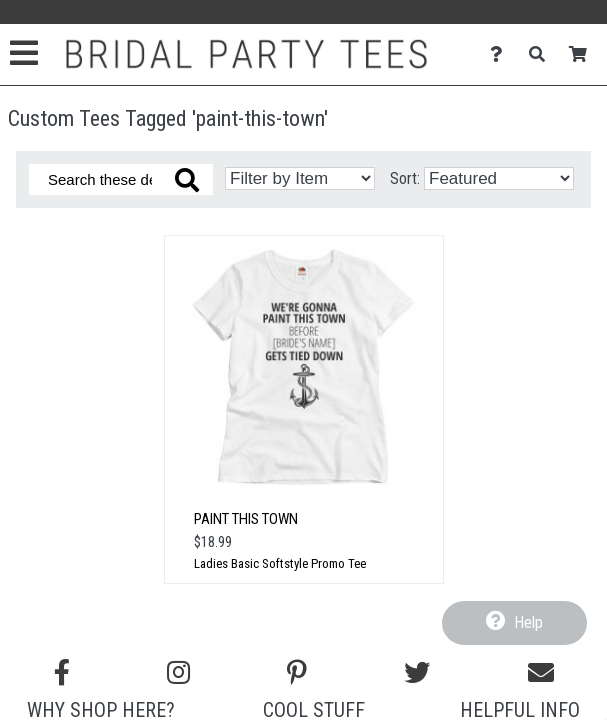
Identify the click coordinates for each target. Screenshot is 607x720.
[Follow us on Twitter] (417, 673)
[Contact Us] (501, 54)
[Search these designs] (121, 179)
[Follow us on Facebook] (62, 673)
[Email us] (541, 673)
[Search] (542, 54)
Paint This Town (246, 519)
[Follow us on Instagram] (178, 673)
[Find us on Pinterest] (297, 673)
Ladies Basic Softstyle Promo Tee (280, 563)
